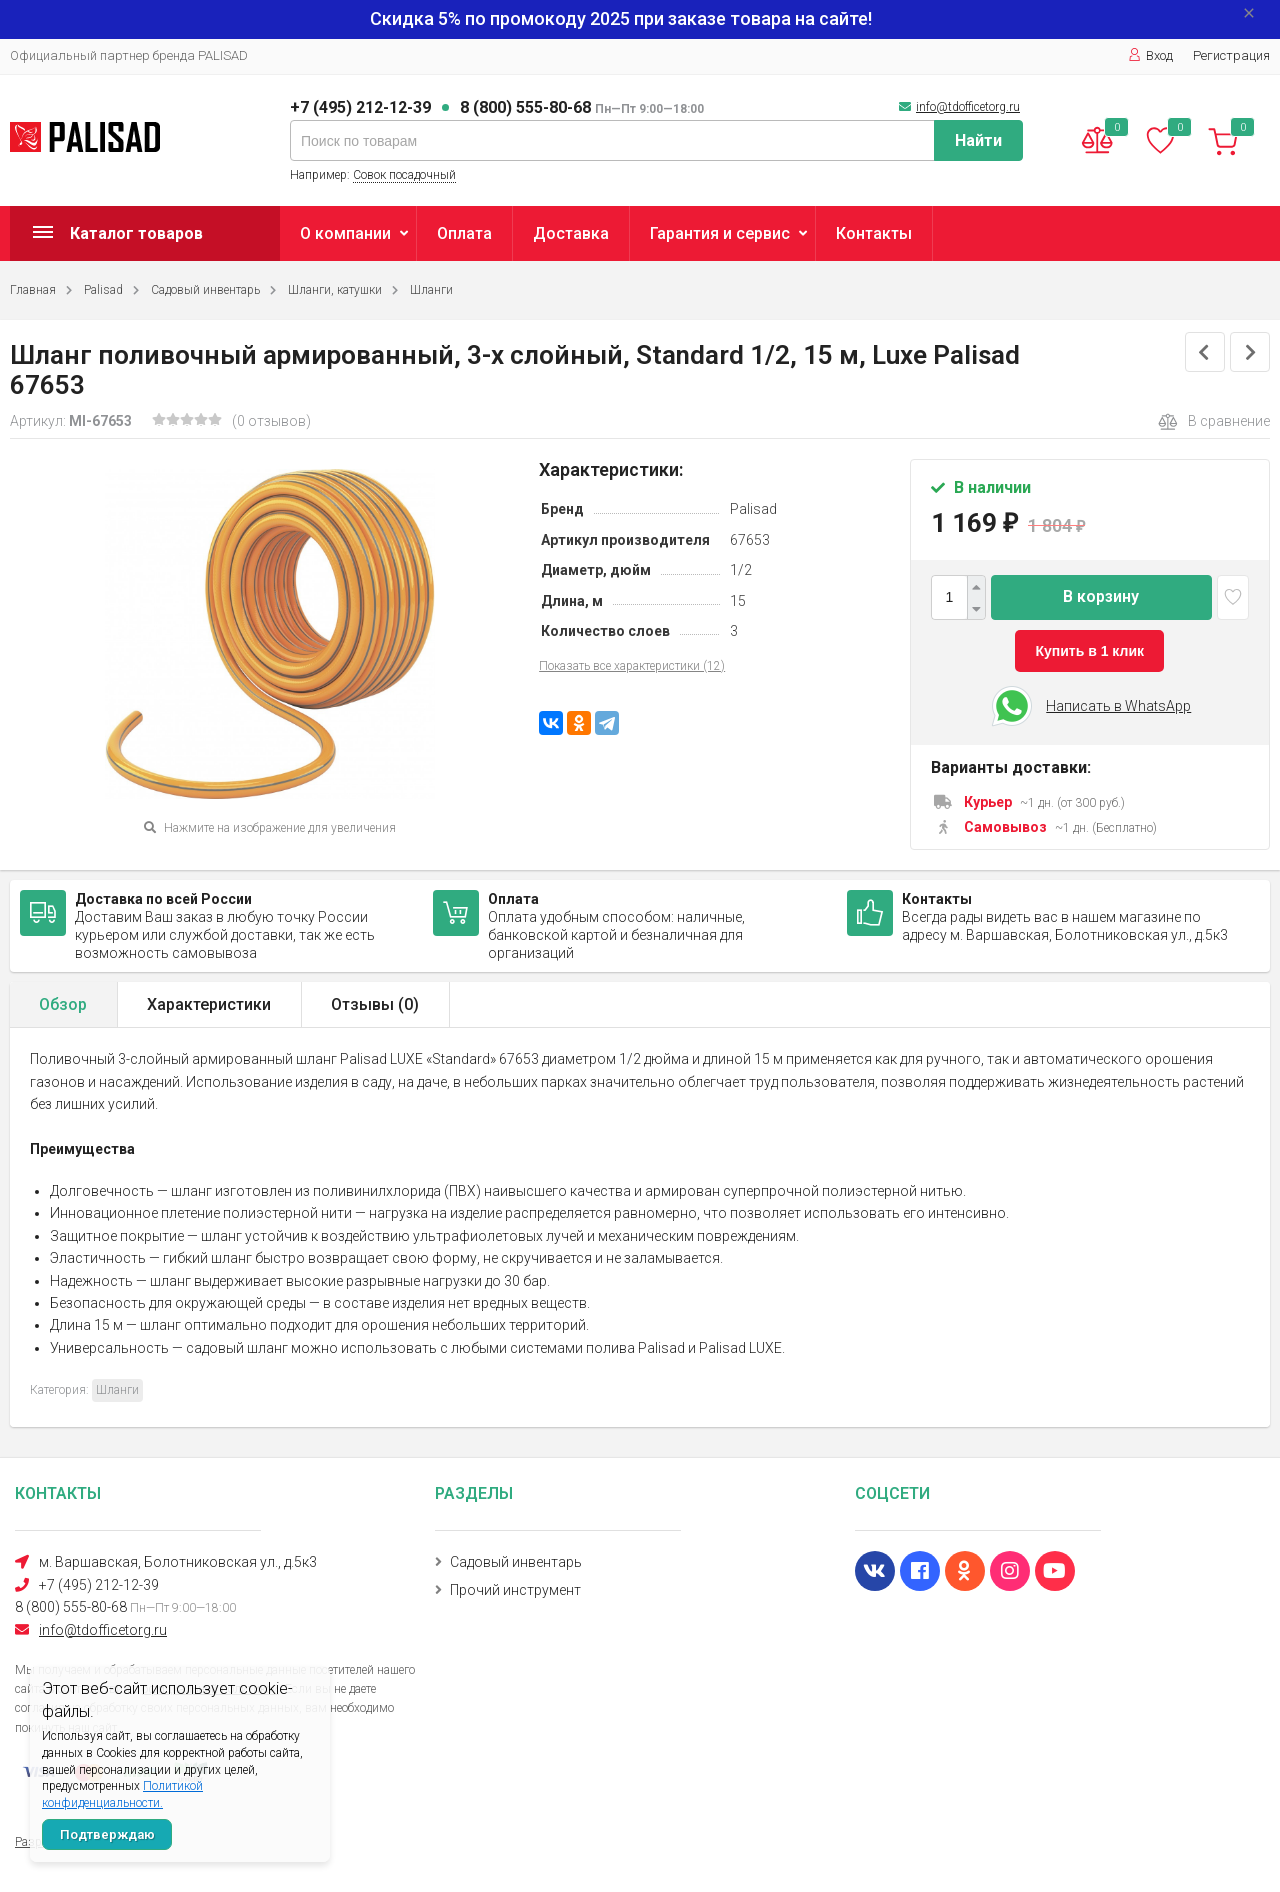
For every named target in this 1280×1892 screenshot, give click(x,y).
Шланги (431, 290)
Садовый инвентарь (205, 290)
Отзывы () (375, 1004)
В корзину (1101, 596)
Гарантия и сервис (720, 233)
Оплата (464, 233)
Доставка (571, 233)
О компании (345, 233)
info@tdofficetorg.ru (968, 107)
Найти (978, 140)
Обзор (63, 1004)
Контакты (874, 233)
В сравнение (1214, 422)
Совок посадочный (404, 175)
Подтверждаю (107, 1834)
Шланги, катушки (335, 290)
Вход (1150, 55)
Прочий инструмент (515, 1590)
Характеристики (209, 1004)
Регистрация (1231, 55)
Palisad (103, 290)
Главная (33, 290)
